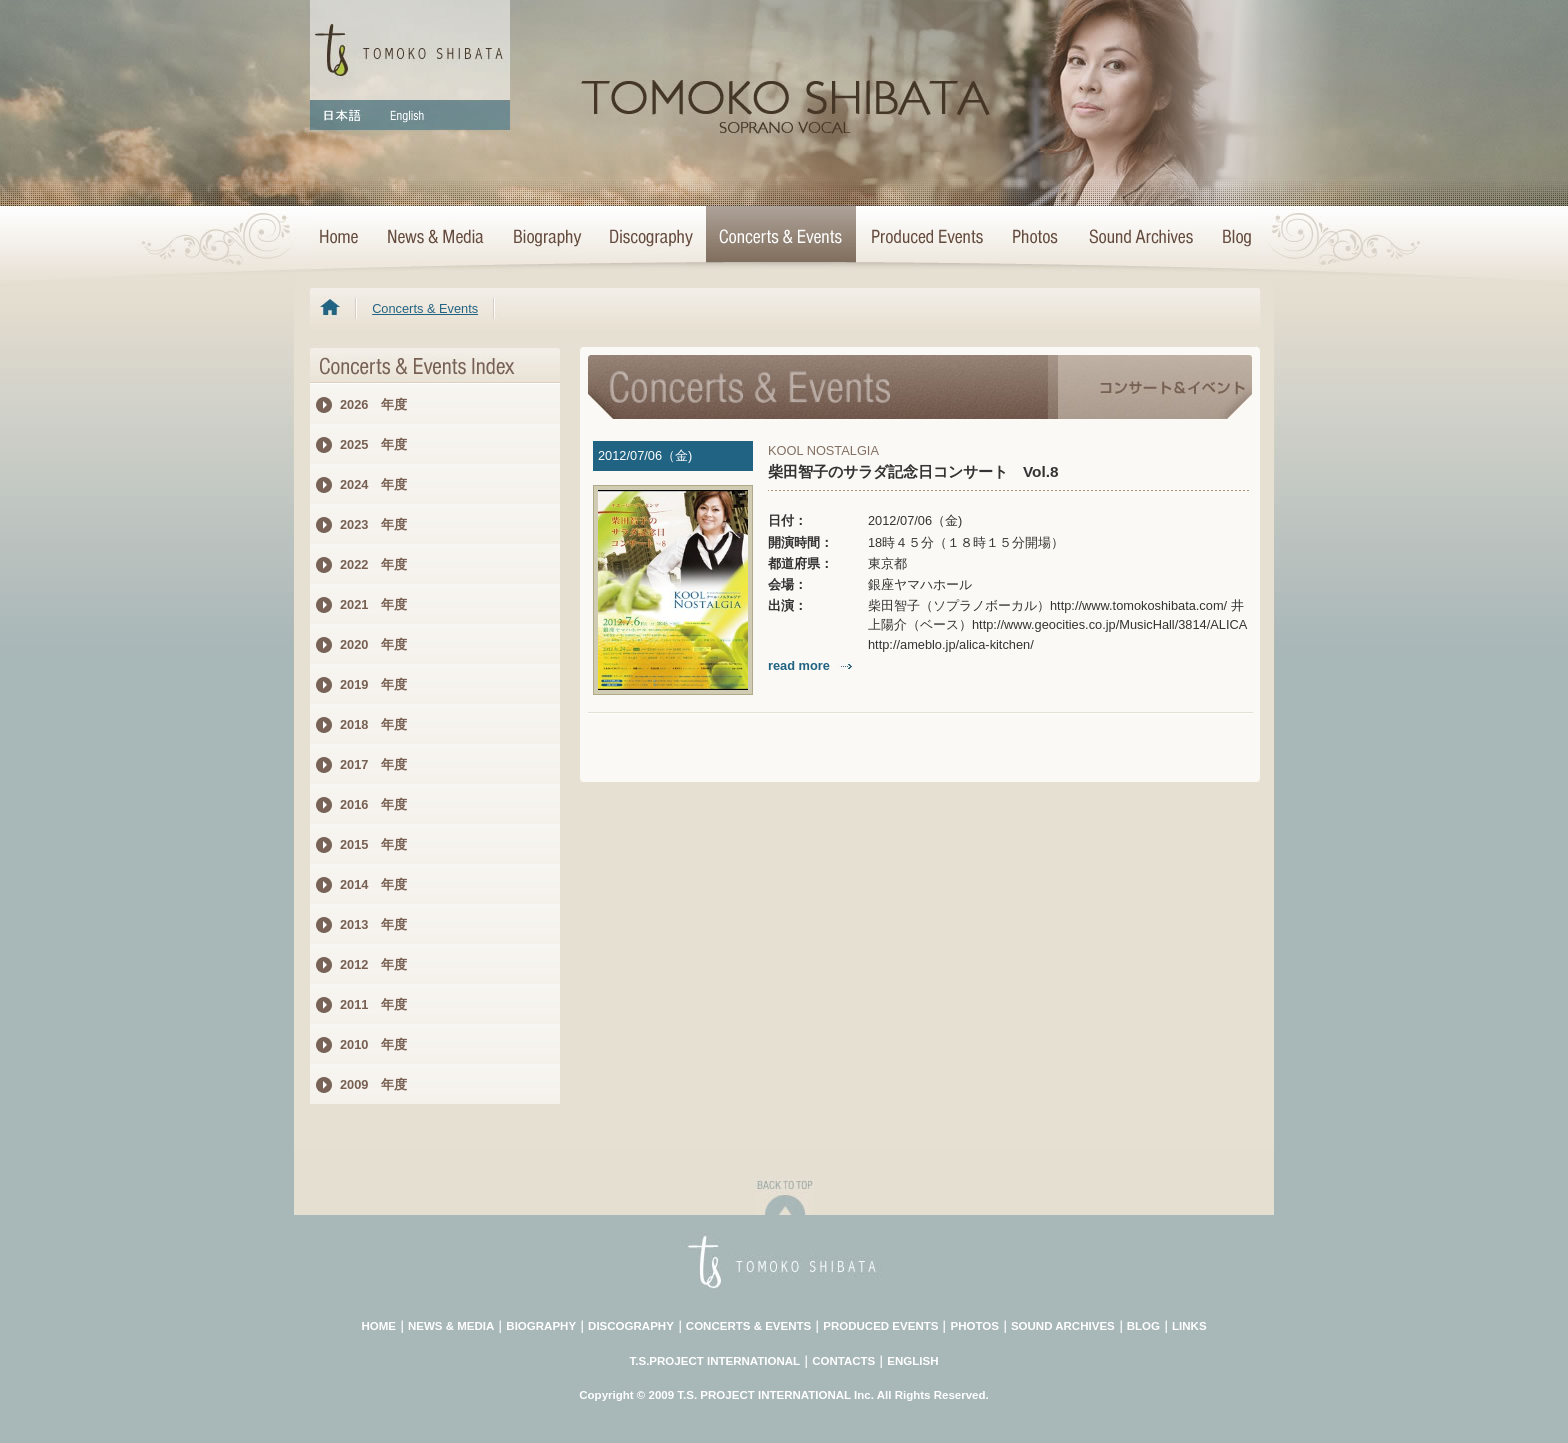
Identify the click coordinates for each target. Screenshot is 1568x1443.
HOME (341, 238)
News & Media (435, 238)
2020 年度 (373, 644)
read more (812, 665)
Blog (1233, 238)
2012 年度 (373, 964)
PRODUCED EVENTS (880, 1326)
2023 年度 (373, 524)
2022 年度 (373, 564)
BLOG (1143, 1326)
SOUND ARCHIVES (1063, 1326)
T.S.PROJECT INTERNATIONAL (715, 1361)
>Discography (650, 238)
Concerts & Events (781, 238)
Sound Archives (1141, 238)
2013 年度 (373, 924)
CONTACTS (843, 1361)
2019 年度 (373, 684)
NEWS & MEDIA (451, 1326)
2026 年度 (373, 404)
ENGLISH (912, 1361)
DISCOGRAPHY (631, 1326)
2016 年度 (373, 804)
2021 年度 (373, 604)
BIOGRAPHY (541, 1326)
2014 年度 (373, 884)
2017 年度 (373, 764)
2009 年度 (373, 1084)
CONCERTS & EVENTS (748, 1326)
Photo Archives (1036, 238)
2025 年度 (373, 444)
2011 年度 (373, 1004)
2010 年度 (373, 1044)
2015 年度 (373, 844)
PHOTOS (974, 1326)
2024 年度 (373, 484)
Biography (546, 238)
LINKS (1189, 1326)
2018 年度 (373, 724)
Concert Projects (926, 238)
